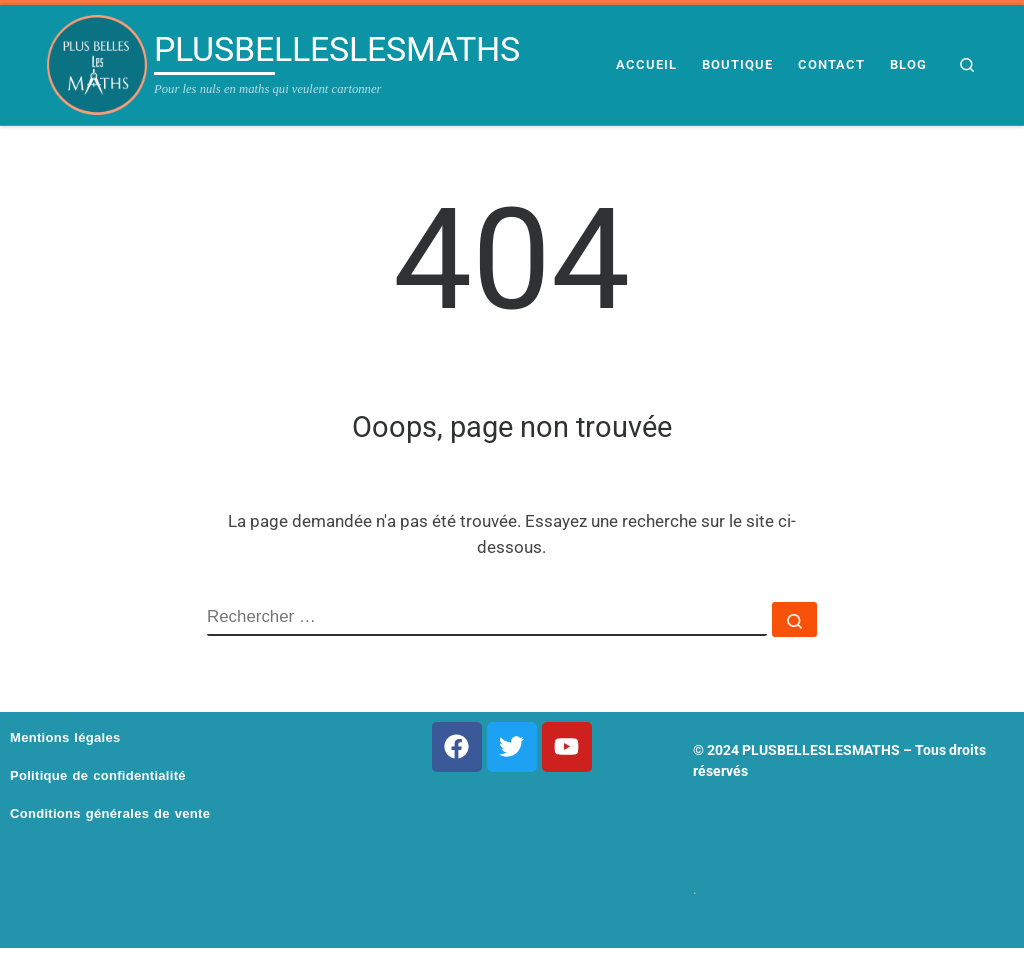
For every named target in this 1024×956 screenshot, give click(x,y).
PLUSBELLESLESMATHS (821, 750)
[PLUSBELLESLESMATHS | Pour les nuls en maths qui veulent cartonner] (97, 65)
